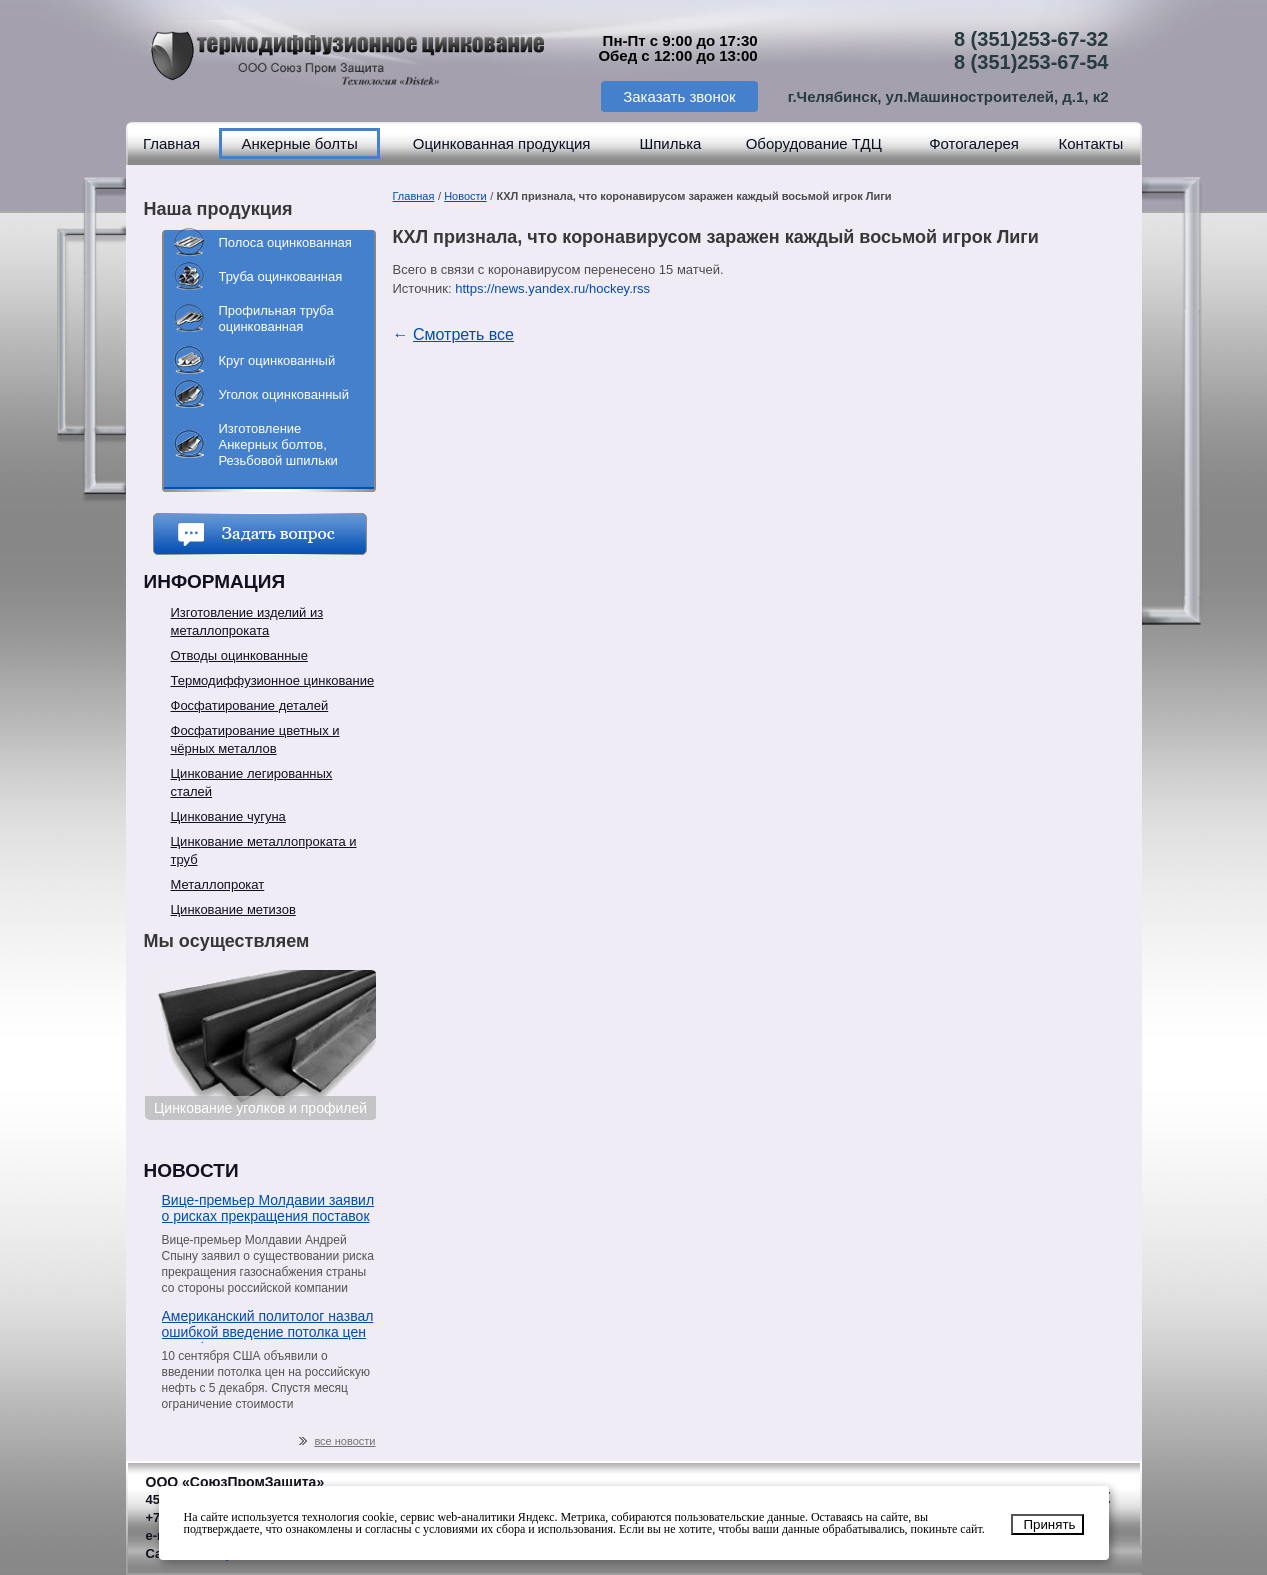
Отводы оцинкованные (239, 655)
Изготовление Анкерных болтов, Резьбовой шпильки (278, 444)
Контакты (1090, 143)
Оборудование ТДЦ (814, 143)
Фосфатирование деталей (250, 705)
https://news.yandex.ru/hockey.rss (552, 288)
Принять (1049, 1524)
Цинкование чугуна (228, 816)
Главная (171, 143)
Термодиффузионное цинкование (273, 680)
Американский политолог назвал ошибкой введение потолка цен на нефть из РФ (268, 1325)
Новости (465, 196)
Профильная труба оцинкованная (276, 318)
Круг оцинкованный (277, 360)
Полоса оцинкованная (285, 242)
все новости (337, 1441)
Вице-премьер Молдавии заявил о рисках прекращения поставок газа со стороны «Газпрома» (268, 1209)
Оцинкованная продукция (502, 143)
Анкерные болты (299, 143)
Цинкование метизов (233, 909)
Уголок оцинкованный (284, 394)
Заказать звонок (679, 96)
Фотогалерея (974, 143)
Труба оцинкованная (281, 276)
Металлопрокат (218, 884)
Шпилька (670, 143)
